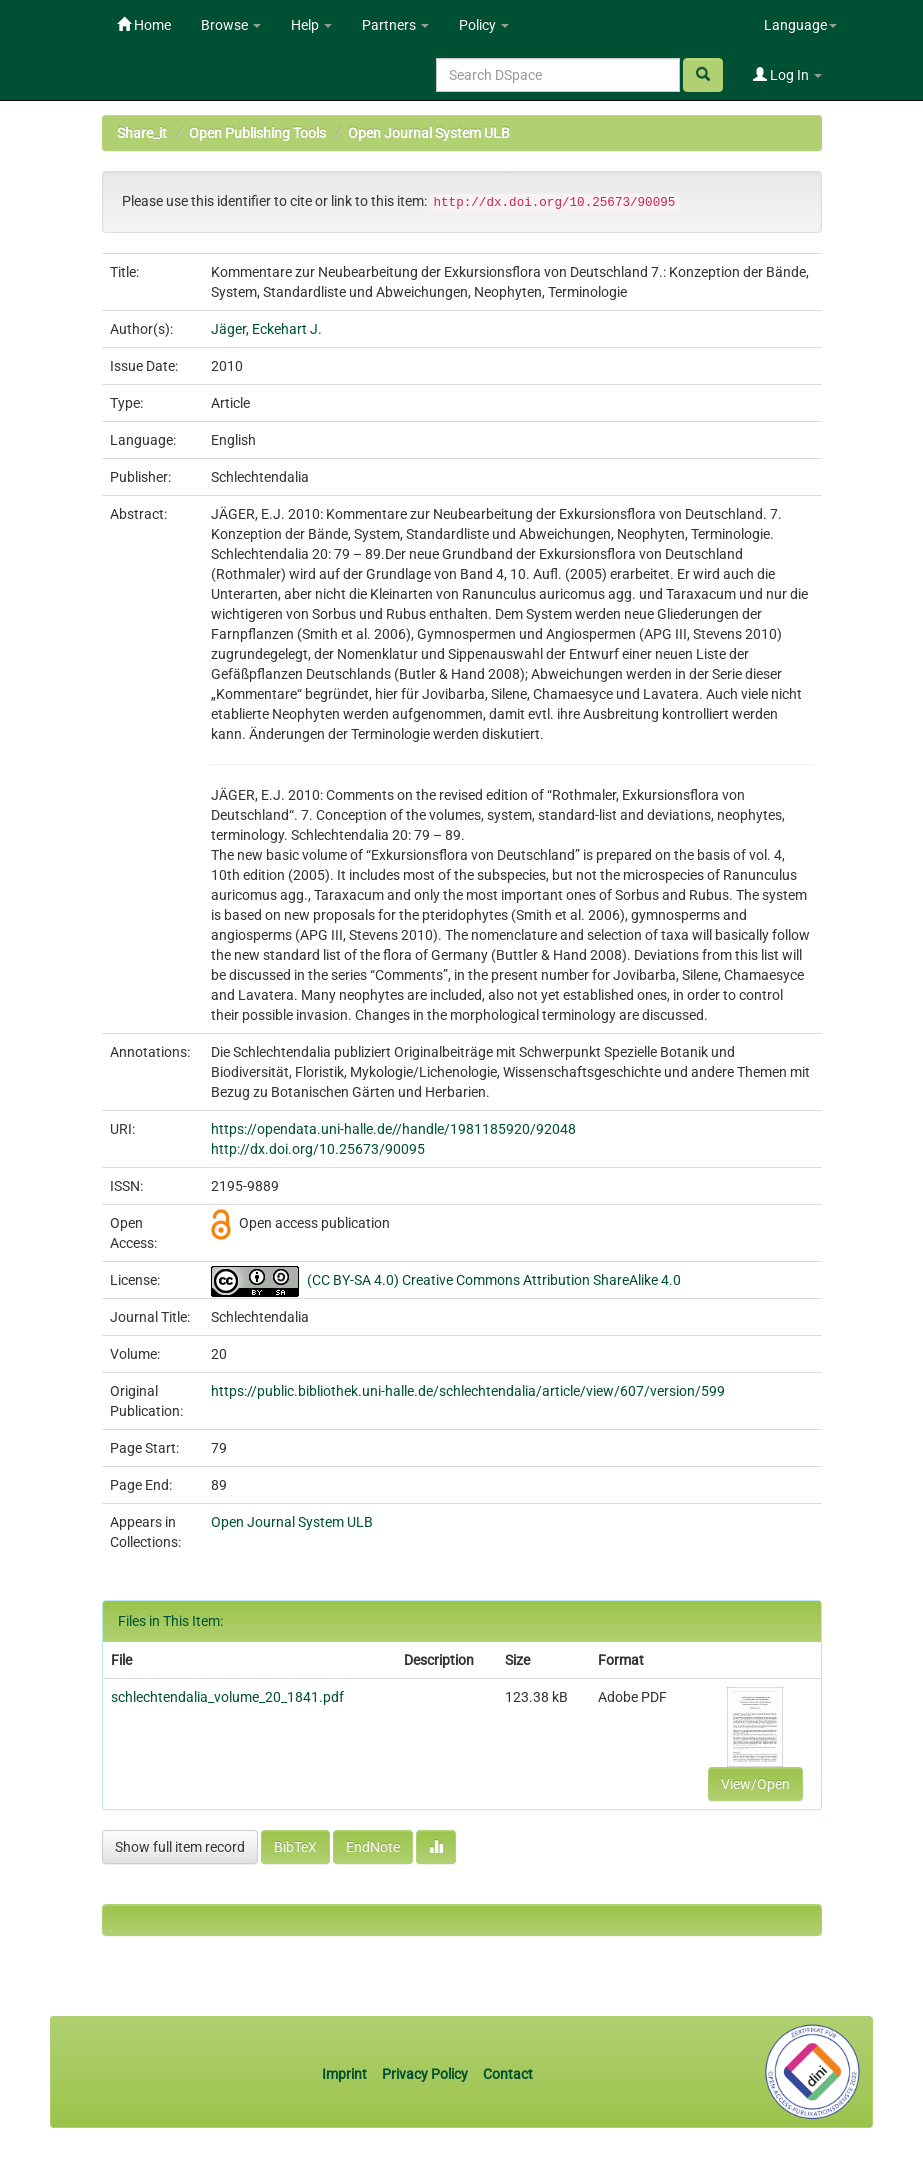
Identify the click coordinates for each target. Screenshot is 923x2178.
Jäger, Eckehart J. (266, 329)
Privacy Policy (425, 2074)
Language (800, 25)
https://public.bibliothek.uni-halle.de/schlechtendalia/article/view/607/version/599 (468, 1391)
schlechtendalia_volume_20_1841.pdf (227, 1697)
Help (311, 25)
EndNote (373, 1847)
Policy (484, 25)
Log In (787, 75)
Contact (508, 2074)
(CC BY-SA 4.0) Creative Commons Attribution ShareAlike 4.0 (494, 1280)
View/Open (755, 1784)
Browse (231, 25)
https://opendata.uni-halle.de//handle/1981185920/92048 (393, 1129)
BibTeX (295, 1847)
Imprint (346, 2074)
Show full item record (180, 1847)
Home (144, 25)
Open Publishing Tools (257, 133)
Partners (395, 25)
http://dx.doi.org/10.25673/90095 (318, 1149)
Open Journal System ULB (429, 133)
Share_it (142, 133)
